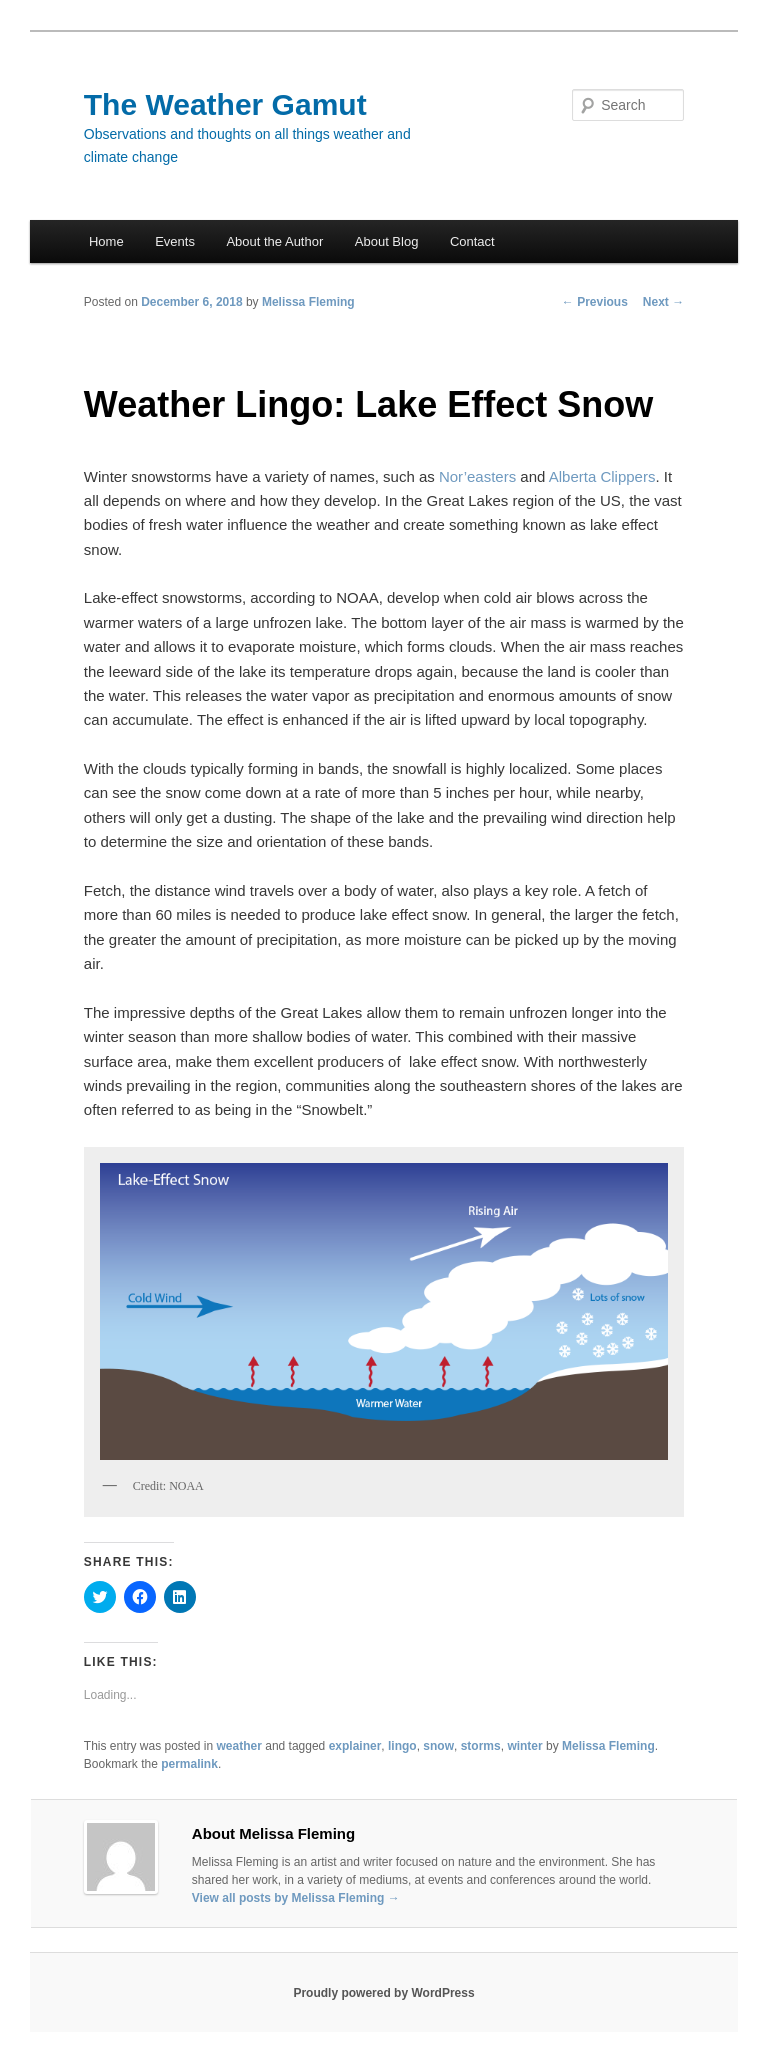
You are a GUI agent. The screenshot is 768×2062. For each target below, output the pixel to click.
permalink (189, 1764)
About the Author (274, 241)
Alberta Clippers (602, 476)
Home (106, 241)
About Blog (387, 241)
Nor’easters (477, 476)
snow (438, 1746)
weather (239, 1746)
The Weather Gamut (225, 104)
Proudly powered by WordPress (383, 1993)
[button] (384, 1311)
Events (175, 241)
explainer (355, 1746)
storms (481, 1746)
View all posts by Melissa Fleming (296, 1898)
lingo (402, 1746)
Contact (472, 241)
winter (524, 1746)
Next (663, 302)
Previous (595, 302)
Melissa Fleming (308, 302)
